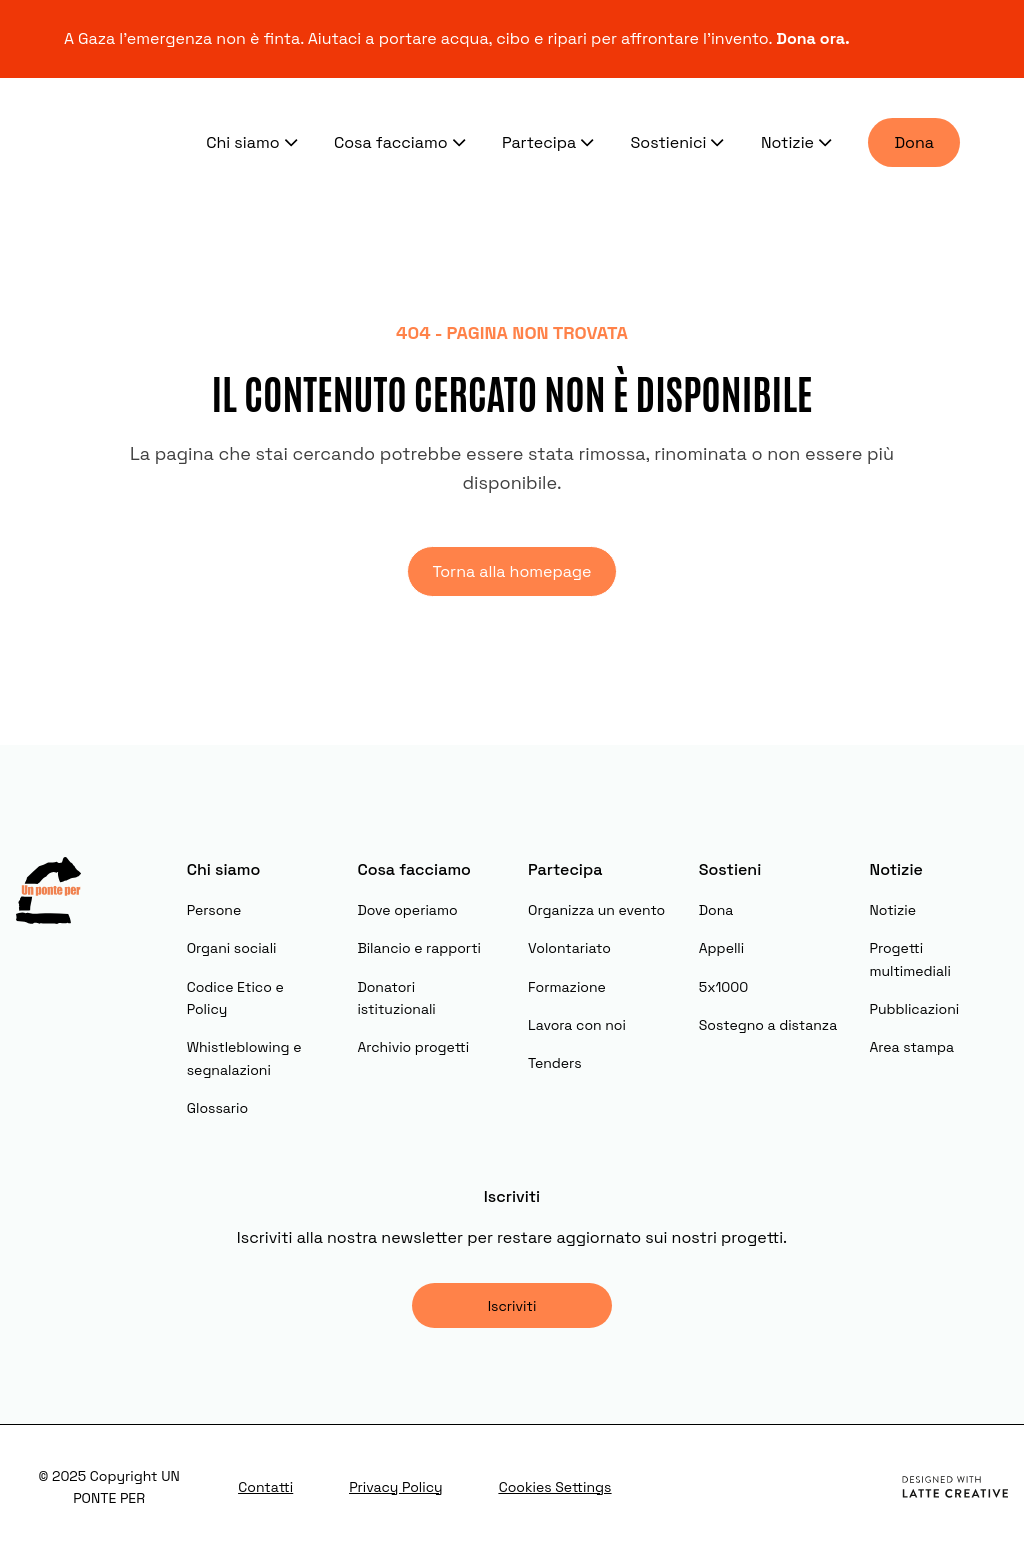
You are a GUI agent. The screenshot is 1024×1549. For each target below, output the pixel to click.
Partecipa (550, 142)
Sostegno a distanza (768, 1025)
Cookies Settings (555, 1487)
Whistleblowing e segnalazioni (244, 1058)
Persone (214, 910)
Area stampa (911, 1047)
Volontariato (569, 948)
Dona (914, 142)
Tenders (555, 1063)
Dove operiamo (407, 910)
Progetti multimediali (909, 959)
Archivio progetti (413, 1047)
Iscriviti (512, 1306)
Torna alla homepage (511, 571)
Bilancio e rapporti (419, 948)
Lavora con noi (577, 1025)
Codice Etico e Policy (235, 998)
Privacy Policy (396, 1487)
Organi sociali (232, 948)
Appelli (721, 948)
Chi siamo (254, 142)
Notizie (799, 142)
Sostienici (680, 142)
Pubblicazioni (914, 1009)
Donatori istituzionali (396, 998)
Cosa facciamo (402, 142)
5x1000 (723, 987)
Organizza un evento (596, 910)
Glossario (217, 1108)
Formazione (567, 987)
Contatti (265, 1487)
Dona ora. (815, 38)
